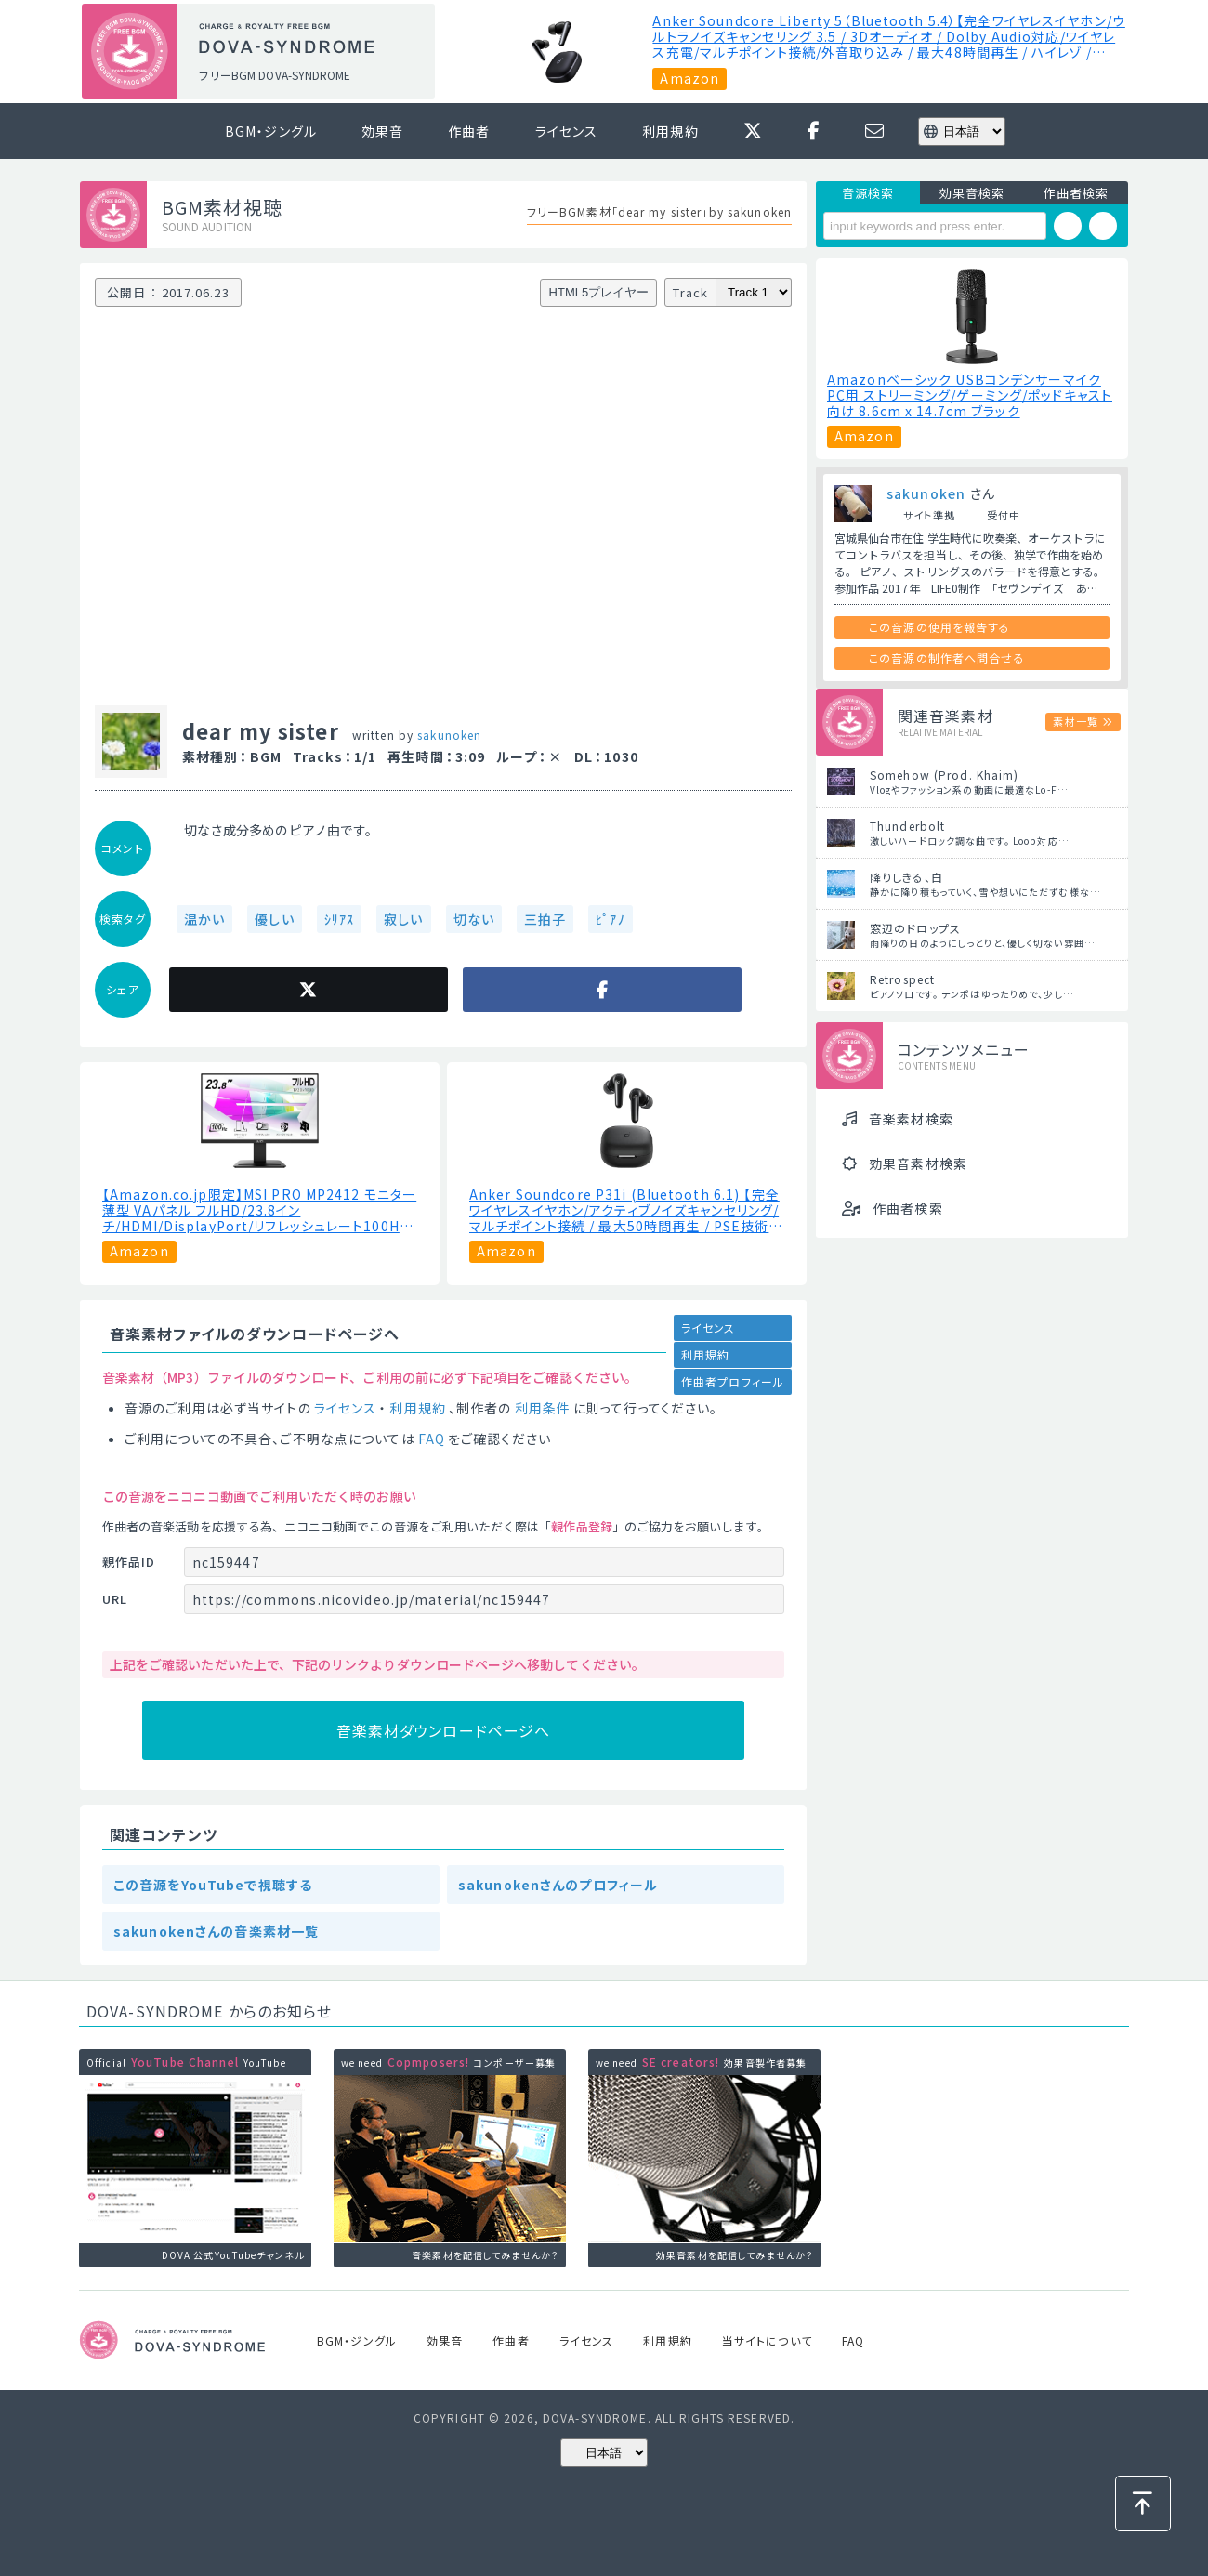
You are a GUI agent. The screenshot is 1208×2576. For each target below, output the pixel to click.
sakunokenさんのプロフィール (558, 1884)
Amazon (689, 78)
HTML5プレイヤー (599, 292)
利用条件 (543, 1408)
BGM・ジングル (271, 131)
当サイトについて (767, 2340)
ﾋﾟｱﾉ (610, 919)
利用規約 (670, 131)
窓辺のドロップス (915, 928)
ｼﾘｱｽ (339, 919)
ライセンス (566, 131)
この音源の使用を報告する (939, 627)
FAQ (431, 1438)
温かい (204, 919)
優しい (274, 919)
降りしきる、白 (906, 877)
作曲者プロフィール (732, 1381)
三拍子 (545, 919)
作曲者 (469, 131)
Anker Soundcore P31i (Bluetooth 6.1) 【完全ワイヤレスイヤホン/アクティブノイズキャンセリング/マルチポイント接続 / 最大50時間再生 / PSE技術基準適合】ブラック (625, 1210)
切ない (473, 919)
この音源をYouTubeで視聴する (212, 1884)
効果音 (382, 131)
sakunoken (449, 735)
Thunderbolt (907, 826)
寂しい (403, 919)
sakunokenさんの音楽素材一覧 (216, 1931)
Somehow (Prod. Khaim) (944, 774)
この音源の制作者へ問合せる (947, 657)
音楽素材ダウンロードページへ (443, 1730)
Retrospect (902, 979)
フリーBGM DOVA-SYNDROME (274, 75)
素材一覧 (1075, 721)
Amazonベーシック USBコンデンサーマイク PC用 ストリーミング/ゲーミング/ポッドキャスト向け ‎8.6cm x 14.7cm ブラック (969, 395)
